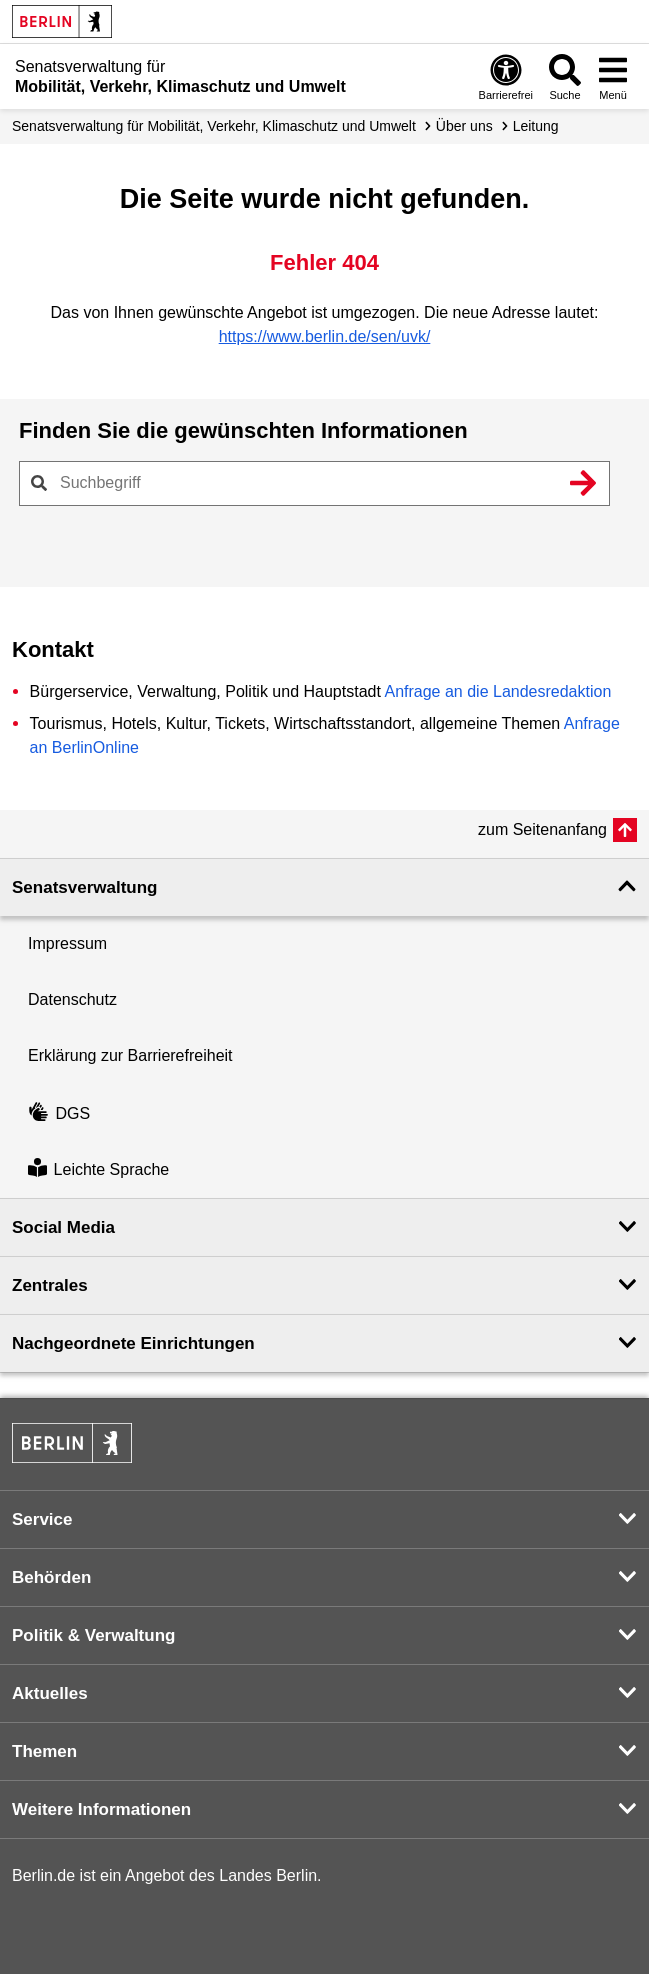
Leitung (536, 126)
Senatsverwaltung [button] (85, 887)
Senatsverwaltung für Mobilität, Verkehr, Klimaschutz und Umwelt (214, 126)
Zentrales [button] (50, 1285)
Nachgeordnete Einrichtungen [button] (133, 1343)
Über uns (464, 126)
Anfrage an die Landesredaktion (497, 691)
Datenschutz (72, 999)
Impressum (67, 943)
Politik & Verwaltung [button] (93, 1635)
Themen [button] (44, 1751)
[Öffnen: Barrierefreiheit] (506, 76)
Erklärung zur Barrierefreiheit (130, 1055)
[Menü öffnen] (613, 76)
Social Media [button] (63, 1227)
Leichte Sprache (98, 1169)
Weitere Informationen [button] (101, 1809)
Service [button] (42, 1519)
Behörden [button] (51, 1577)
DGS (59, 1113)
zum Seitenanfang (542, 829)
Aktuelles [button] (50, 1693)
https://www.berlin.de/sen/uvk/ (325, 336)
